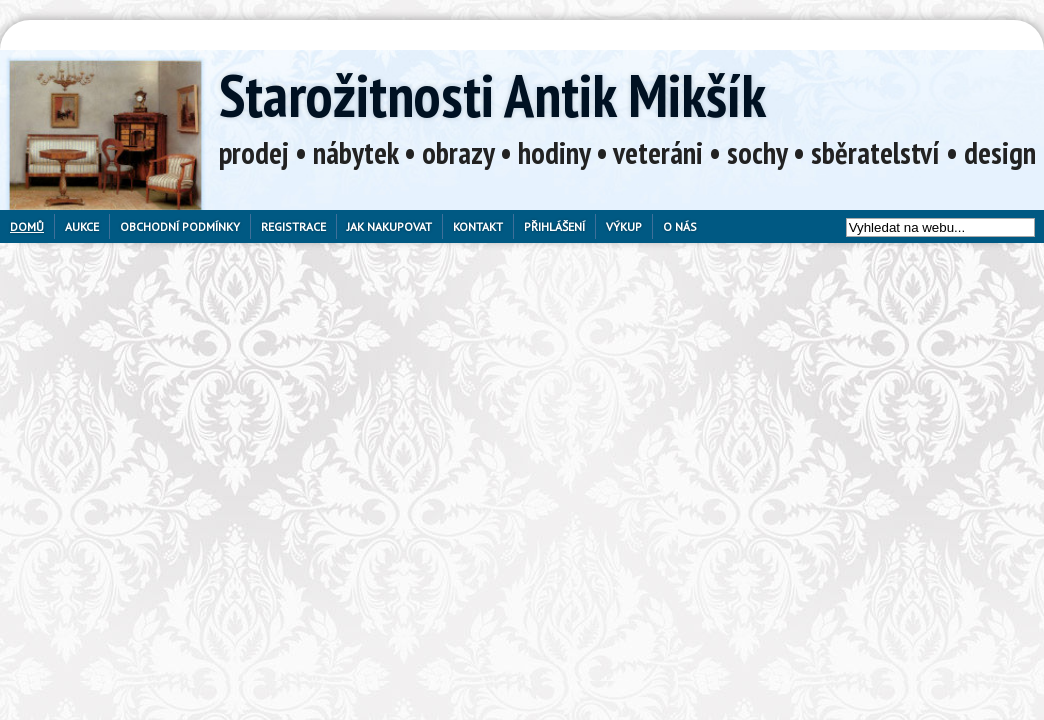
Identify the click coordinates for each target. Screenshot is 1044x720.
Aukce (82, 226)
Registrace (293, 226)
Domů (27, 226)
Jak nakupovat (389, 226)
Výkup (624, 226)
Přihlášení (554, 226)
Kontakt (478, 226)
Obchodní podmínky (180, 226)
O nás (680, 226)
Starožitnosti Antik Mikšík (492, 95)
